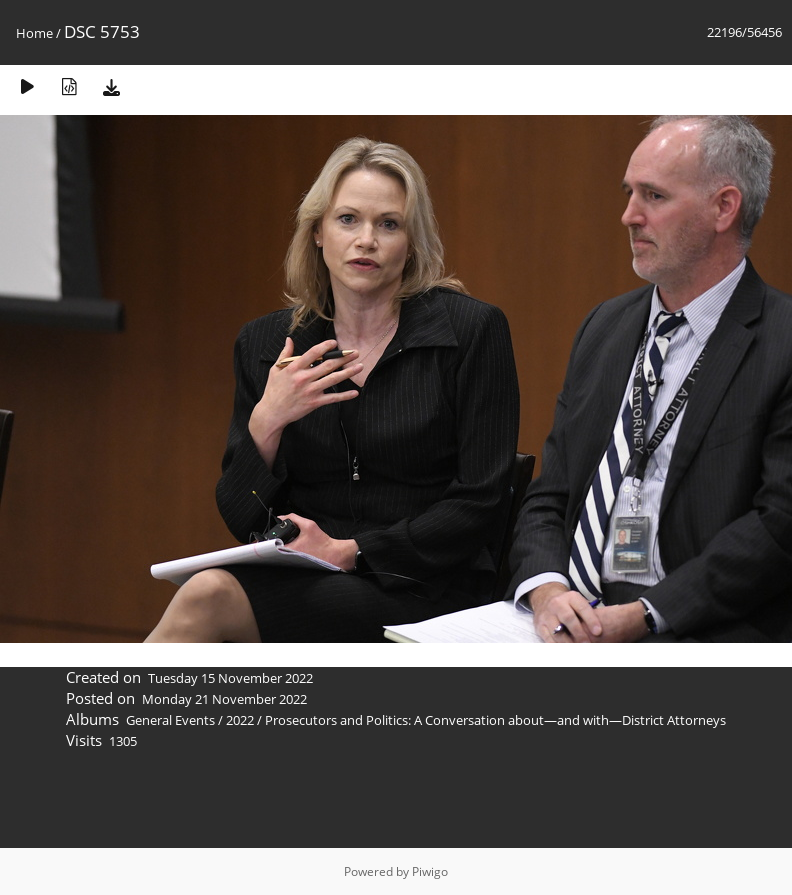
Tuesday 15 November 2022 (230, 678)
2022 (240, 720)
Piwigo (430, 871)
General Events (170, 720)
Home (34, 33)
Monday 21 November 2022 (224, 699)
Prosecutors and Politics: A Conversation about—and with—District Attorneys (495, 720)
